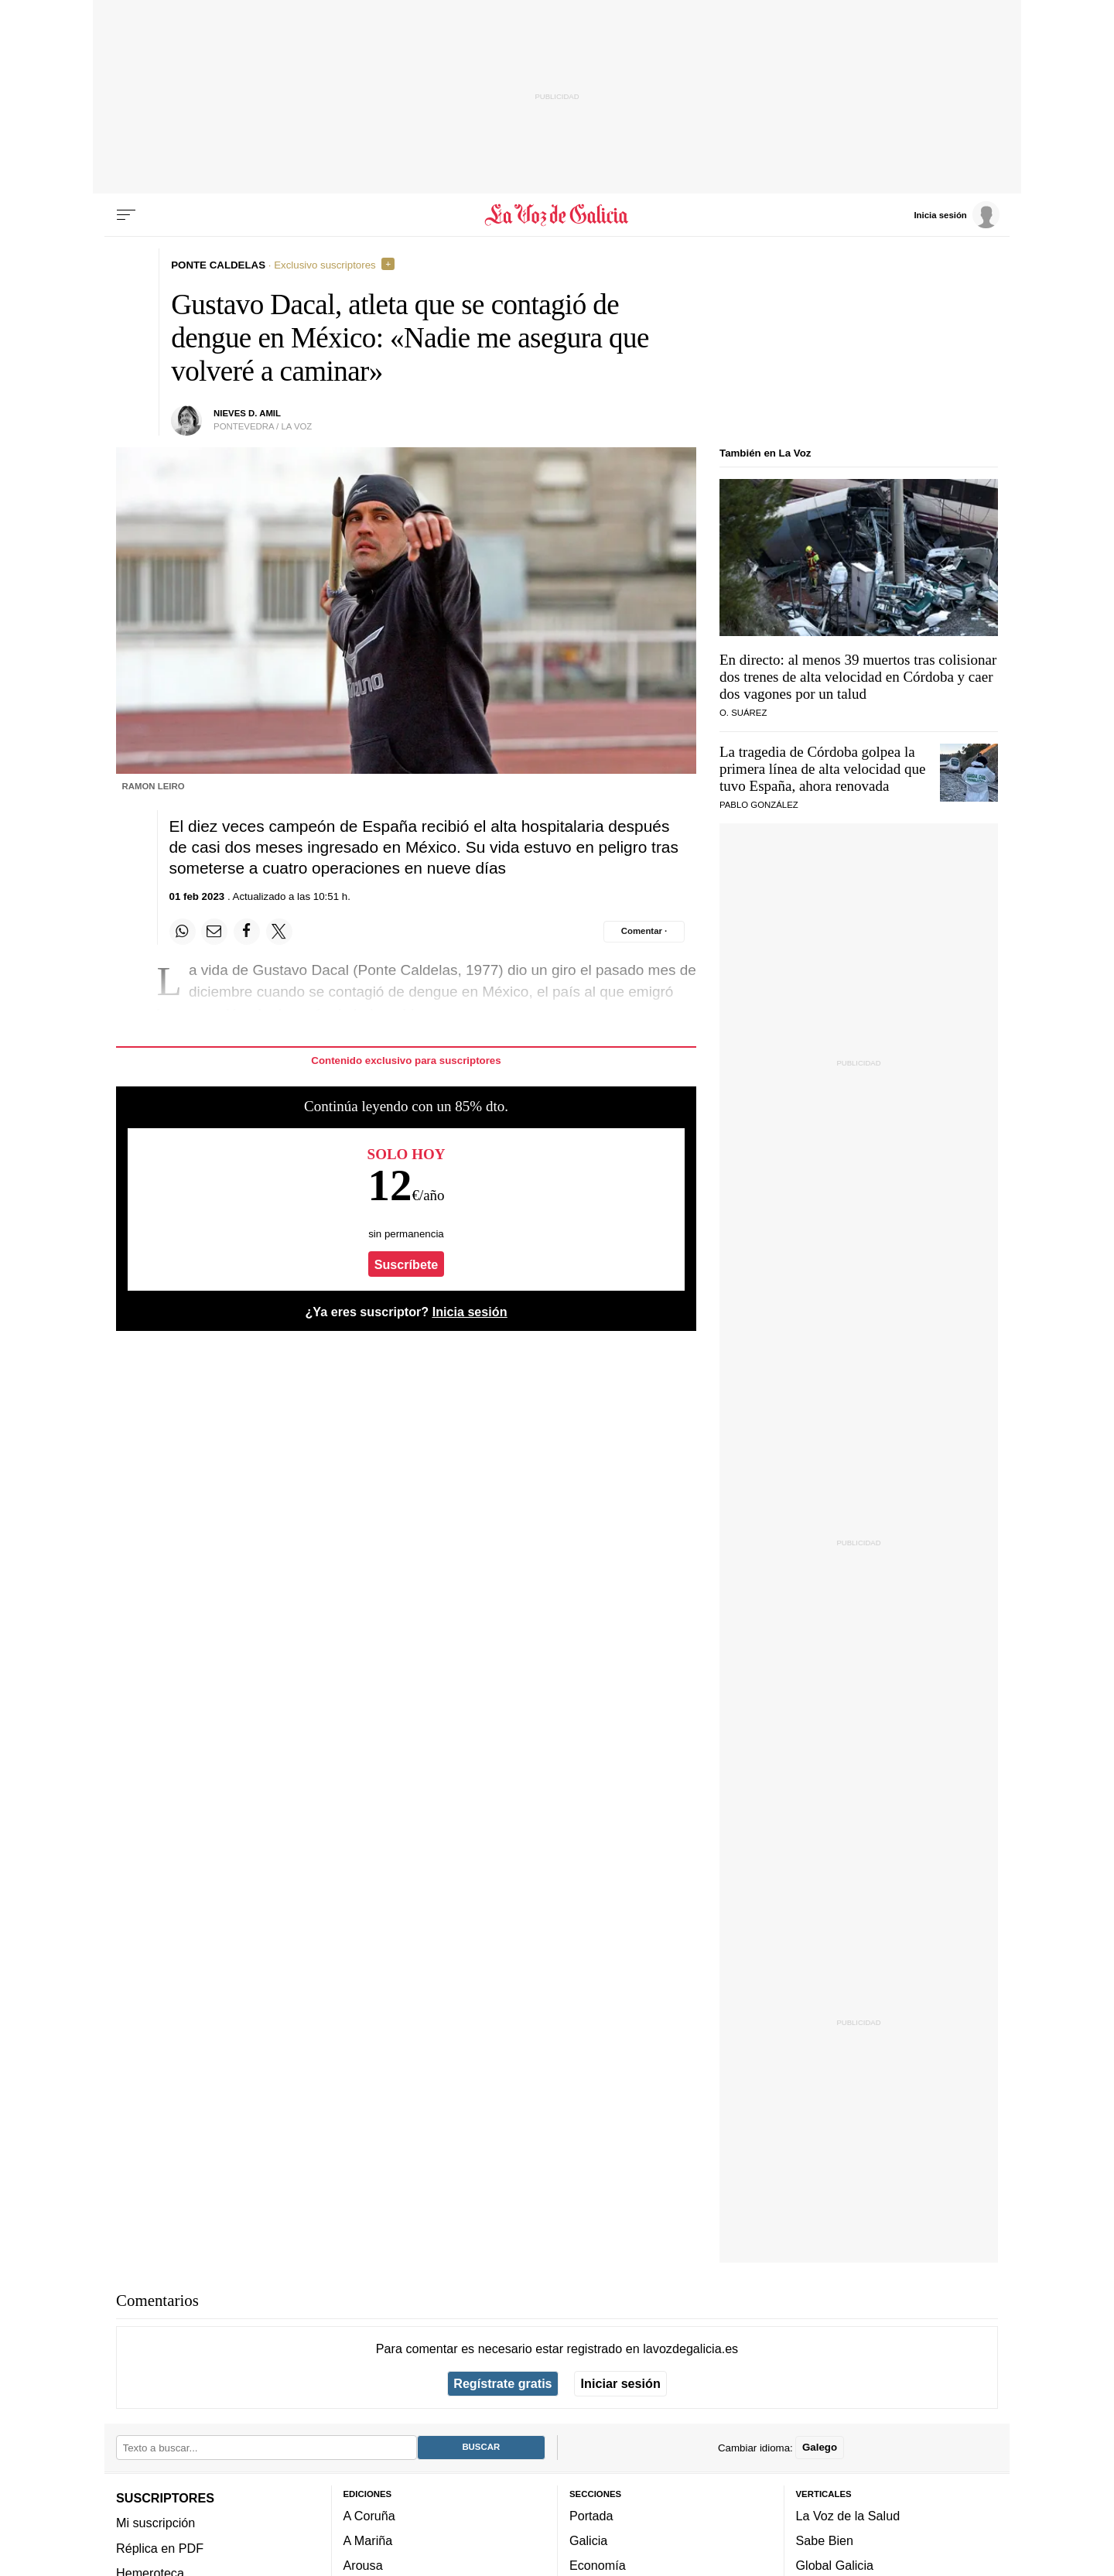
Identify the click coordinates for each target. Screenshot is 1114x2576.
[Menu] (126, 215)
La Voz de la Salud (848, 2516)
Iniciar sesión (621, 2383)
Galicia (588, 2540)
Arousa (363, 2565)
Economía (597, 2565)
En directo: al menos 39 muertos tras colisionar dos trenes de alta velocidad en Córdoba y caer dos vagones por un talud (857, 677)
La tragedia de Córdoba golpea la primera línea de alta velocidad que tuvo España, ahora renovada (822, 769)
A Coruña (369, 2516)
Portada (591, 2516)
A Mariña (368, 2540)
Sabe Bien (825, 2540)
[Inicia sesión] (956, 214)
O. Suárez (743, 712)
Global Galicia (834, 2565)
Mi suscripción (155, 2523)
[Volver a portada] (557, 215)
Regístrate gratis (502, 2383)
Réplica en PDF (159, 2547)
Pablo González (758, 804)
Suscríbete (406, 1264)
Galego (819, 2447)
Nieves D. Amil (247, 413)
